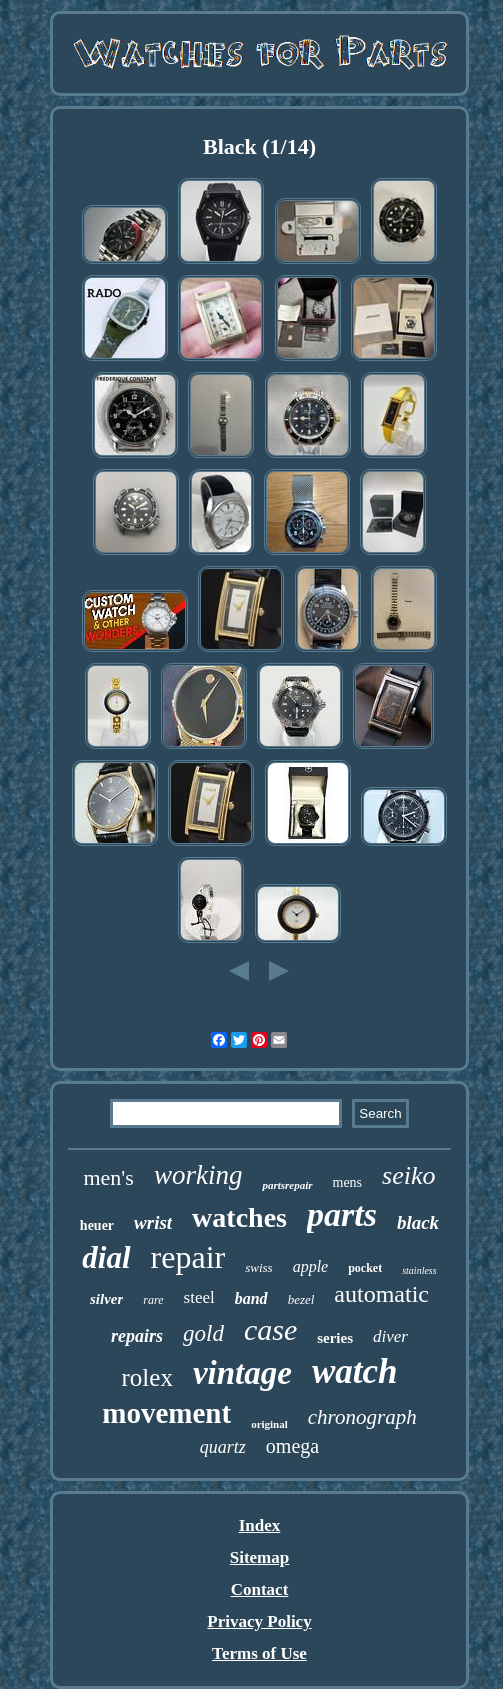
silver (106, 1299)
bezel (301, 1299)
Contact (260, 1589)
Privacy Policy (259, 1621)
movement (166, 1413)
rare (153, 1300)
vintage (242, 1373)
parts (342, 1214)
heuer (97, 1225)
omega (292, 1446)
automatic (381, 1294)
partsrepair (287, 1185)
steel (199, 1297)
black (418, 1222)
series (335, 1338)
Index (260, 1525)
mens (348, 1182)
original (269, 1424)
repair (188, 1257)
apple (311, 1266)
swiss (258, 1267)
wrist (153, 1222)
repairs (137, 1336)
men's (108, 1177)
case (270, 1329)
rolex (147, 1377)
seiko (408, 1175)
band (251, 1298)
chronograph (362, 1417)
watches (239, 1217)
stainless (419, 1270)
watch (355, 1371)
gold (203, 1333)
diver (390, 1336)
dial (106, 1257)
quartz (223, 1447)
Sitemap (260, 1557)
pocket (365, 1268)
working (198, 1175)
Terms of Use (259, 1653)
